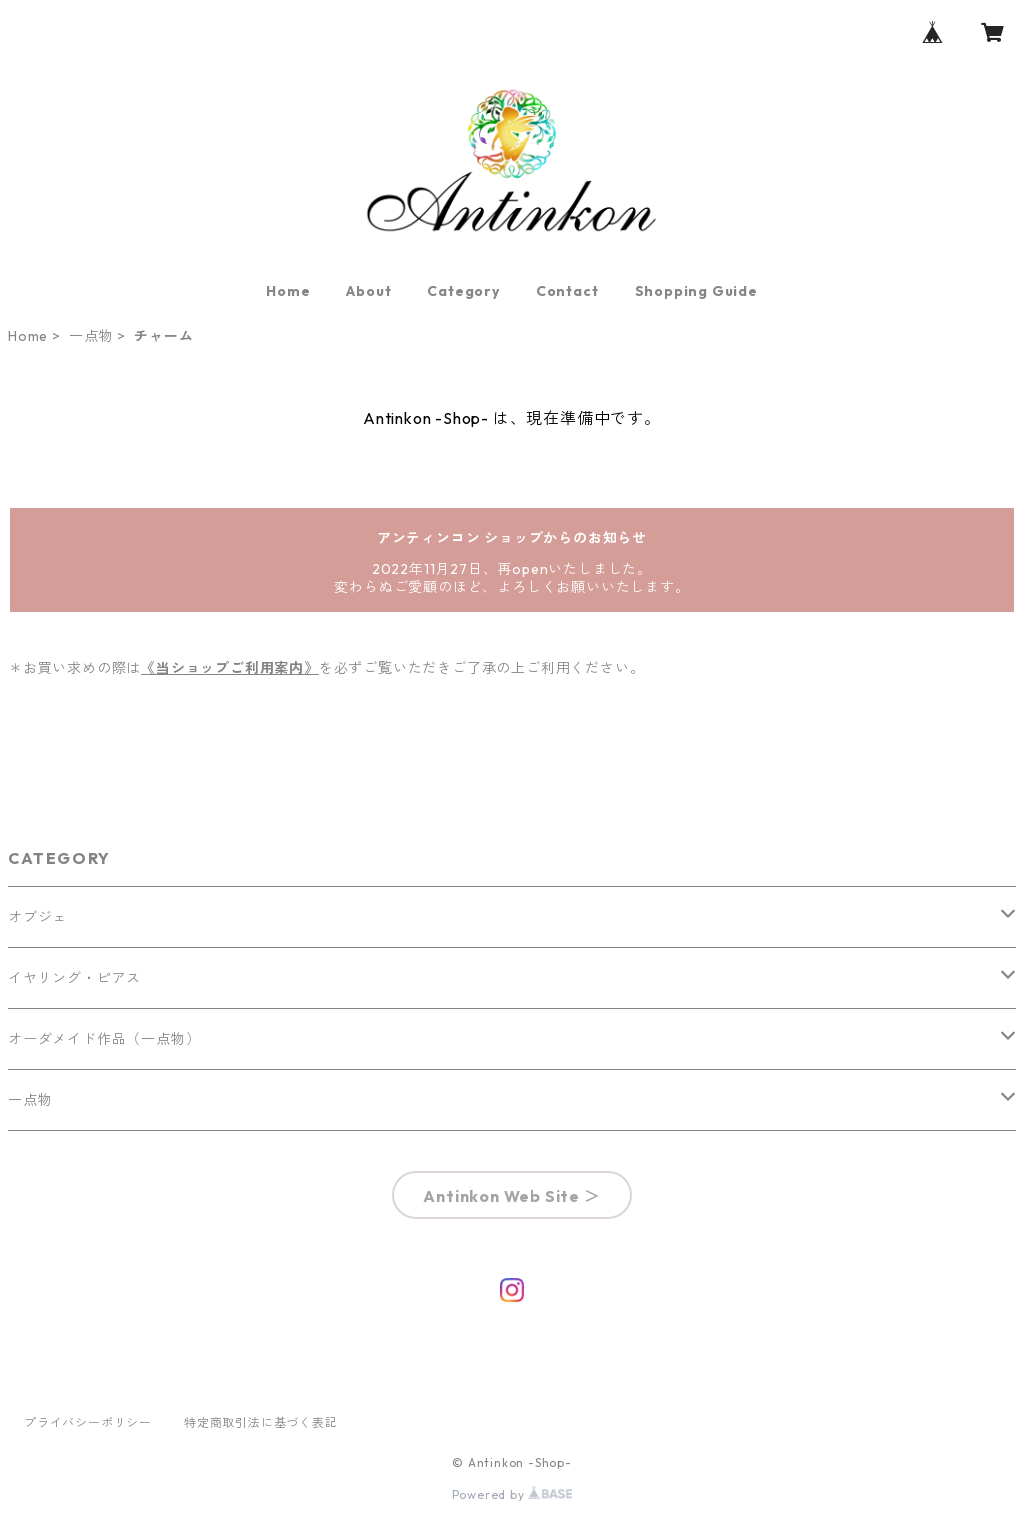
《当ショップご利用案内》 (230, 668)
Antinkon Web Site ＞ (511, 1196)
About (368, 291)
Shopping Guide (696, 291)
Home (288, 291)
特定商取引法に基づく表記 (261, 1422)
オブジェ (37, 917)
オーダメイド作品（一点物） (104, 1039)
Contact (567, 291)
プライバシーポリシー (88, 1422)
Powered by (512, 1494)
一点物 (91, 336)
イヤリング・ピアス (74, 978)
